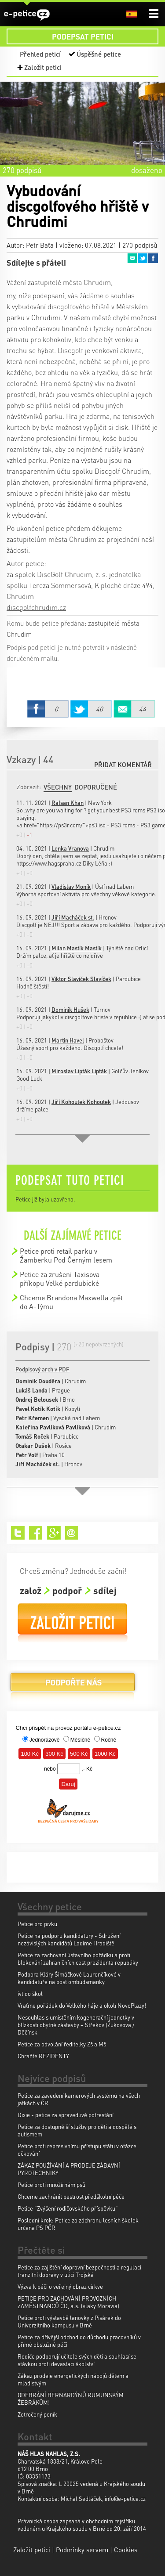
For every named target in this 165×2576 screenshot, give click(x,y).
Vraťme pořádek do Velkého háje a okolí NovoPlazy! (82, 2005)
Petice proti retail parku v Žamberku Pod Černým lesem (66, 1255)
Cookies (125, 2549)
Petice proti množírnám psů (51, 2184)
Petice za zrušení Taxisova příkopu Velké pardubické (59, 1279)
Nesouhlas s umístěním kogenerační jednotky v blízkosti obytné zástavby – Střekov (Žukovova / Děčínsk (76, 2024)
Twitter (142, 258)
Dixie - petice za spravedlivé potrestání (66, 2114)
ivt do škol (30, 1993)
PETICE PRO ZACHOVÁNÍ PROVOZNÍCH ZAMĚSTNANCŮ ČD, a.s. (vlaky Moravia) (68, 2302)
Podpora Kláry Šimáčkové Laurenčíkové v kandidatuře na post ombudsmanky (69, 1977)
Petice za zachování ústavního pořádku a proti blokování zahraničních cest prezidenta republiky (78, 1958)
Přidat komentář (123, 764)
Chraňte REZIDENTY (43, 2056)
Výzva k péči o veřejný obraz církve (60, 2286)
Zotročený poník (37, 2414)
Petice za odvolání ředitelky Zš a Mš (62, 2044)
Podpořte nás (73, 1686)
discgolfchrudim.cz (36, 607)
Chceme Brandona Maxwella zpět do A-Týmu (71, 1302)
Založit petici (43, 67)
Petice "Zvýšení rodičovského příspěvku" (68, 2208)
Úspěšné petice (99, 54)
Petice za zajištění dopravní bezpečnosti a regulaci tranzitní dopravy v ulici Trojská (79, 2270)
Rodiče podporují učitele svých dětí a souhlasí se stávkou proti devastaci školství (77, 2359)
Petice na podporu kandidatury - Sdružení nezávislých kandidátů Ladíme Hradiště (69, 1939)
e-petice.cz (27, 15)
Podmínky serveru (82, 2549)
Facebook (153, 258)
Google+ (54, 1533)
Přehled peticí (40, 54)
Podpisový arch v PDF (42, 1369)
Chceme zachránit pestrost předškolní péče (71, 2196)
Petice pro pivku (37, 1923)
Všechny (58, 787)
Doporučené (95, 787)
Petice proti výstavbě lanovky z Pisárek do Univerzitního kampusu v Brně (69, 2321)
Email (132, 258)
